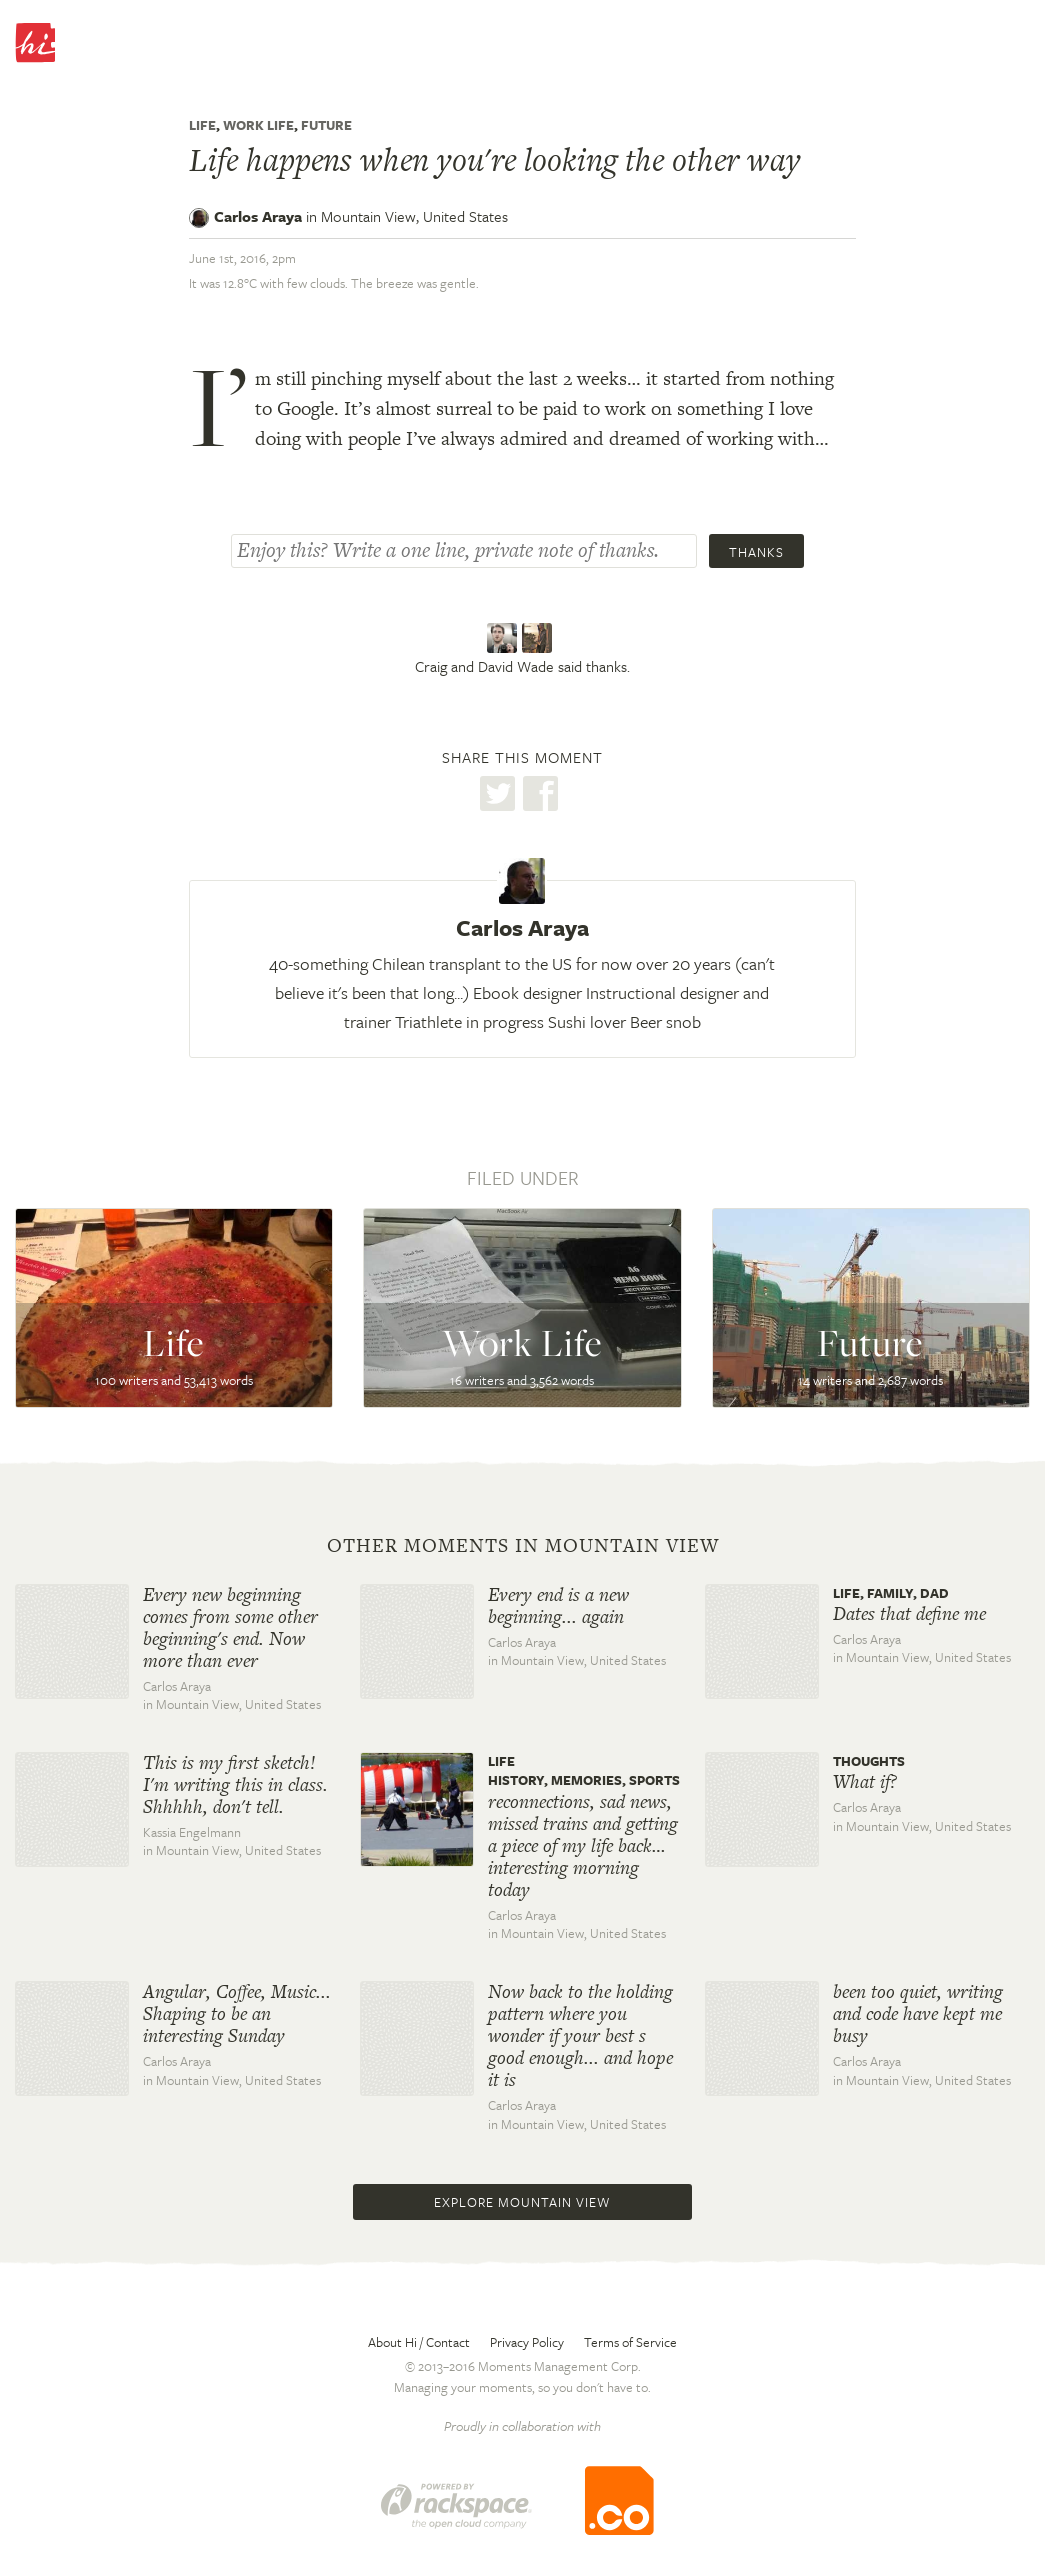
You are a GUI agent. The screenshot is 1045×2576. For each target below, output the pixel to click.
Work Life (258, 125)
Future (326, 125)
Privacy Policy (527, 2342)
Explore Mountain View (522, 2202)
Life (202, 125)
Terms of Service (630, 2342)
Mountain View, (414, 216)
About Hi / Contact (419, 2342)
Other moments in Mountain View (523, 1546)
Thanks (756, 552)
